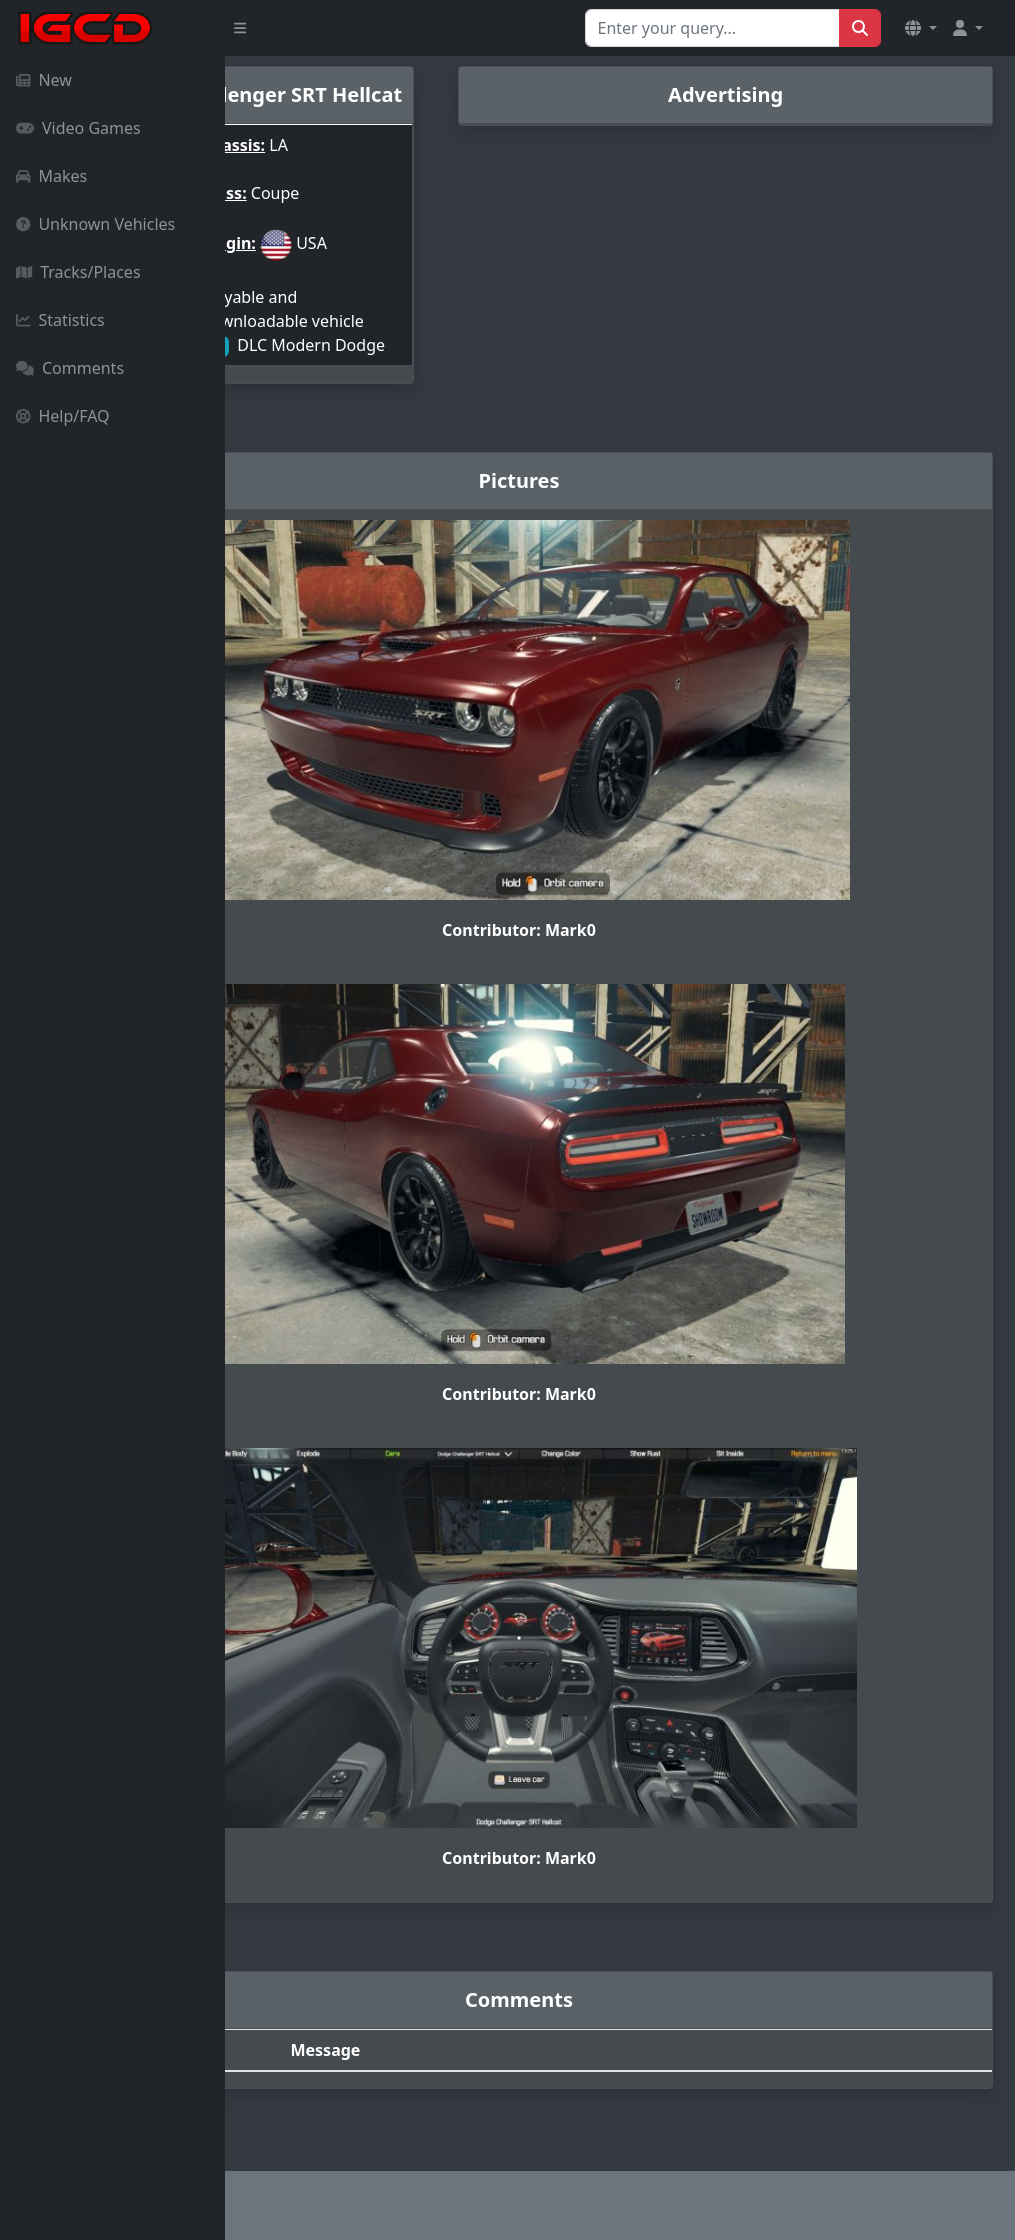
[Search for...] (712, 28)
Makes (51, 176)
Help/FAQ (63, 416)
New (44, 80)
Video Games (78, 128)
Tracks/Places (78, 272)
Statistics (60, 320)
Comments (70, 368)
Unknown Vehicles (95, 224)
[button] (921, 28)
